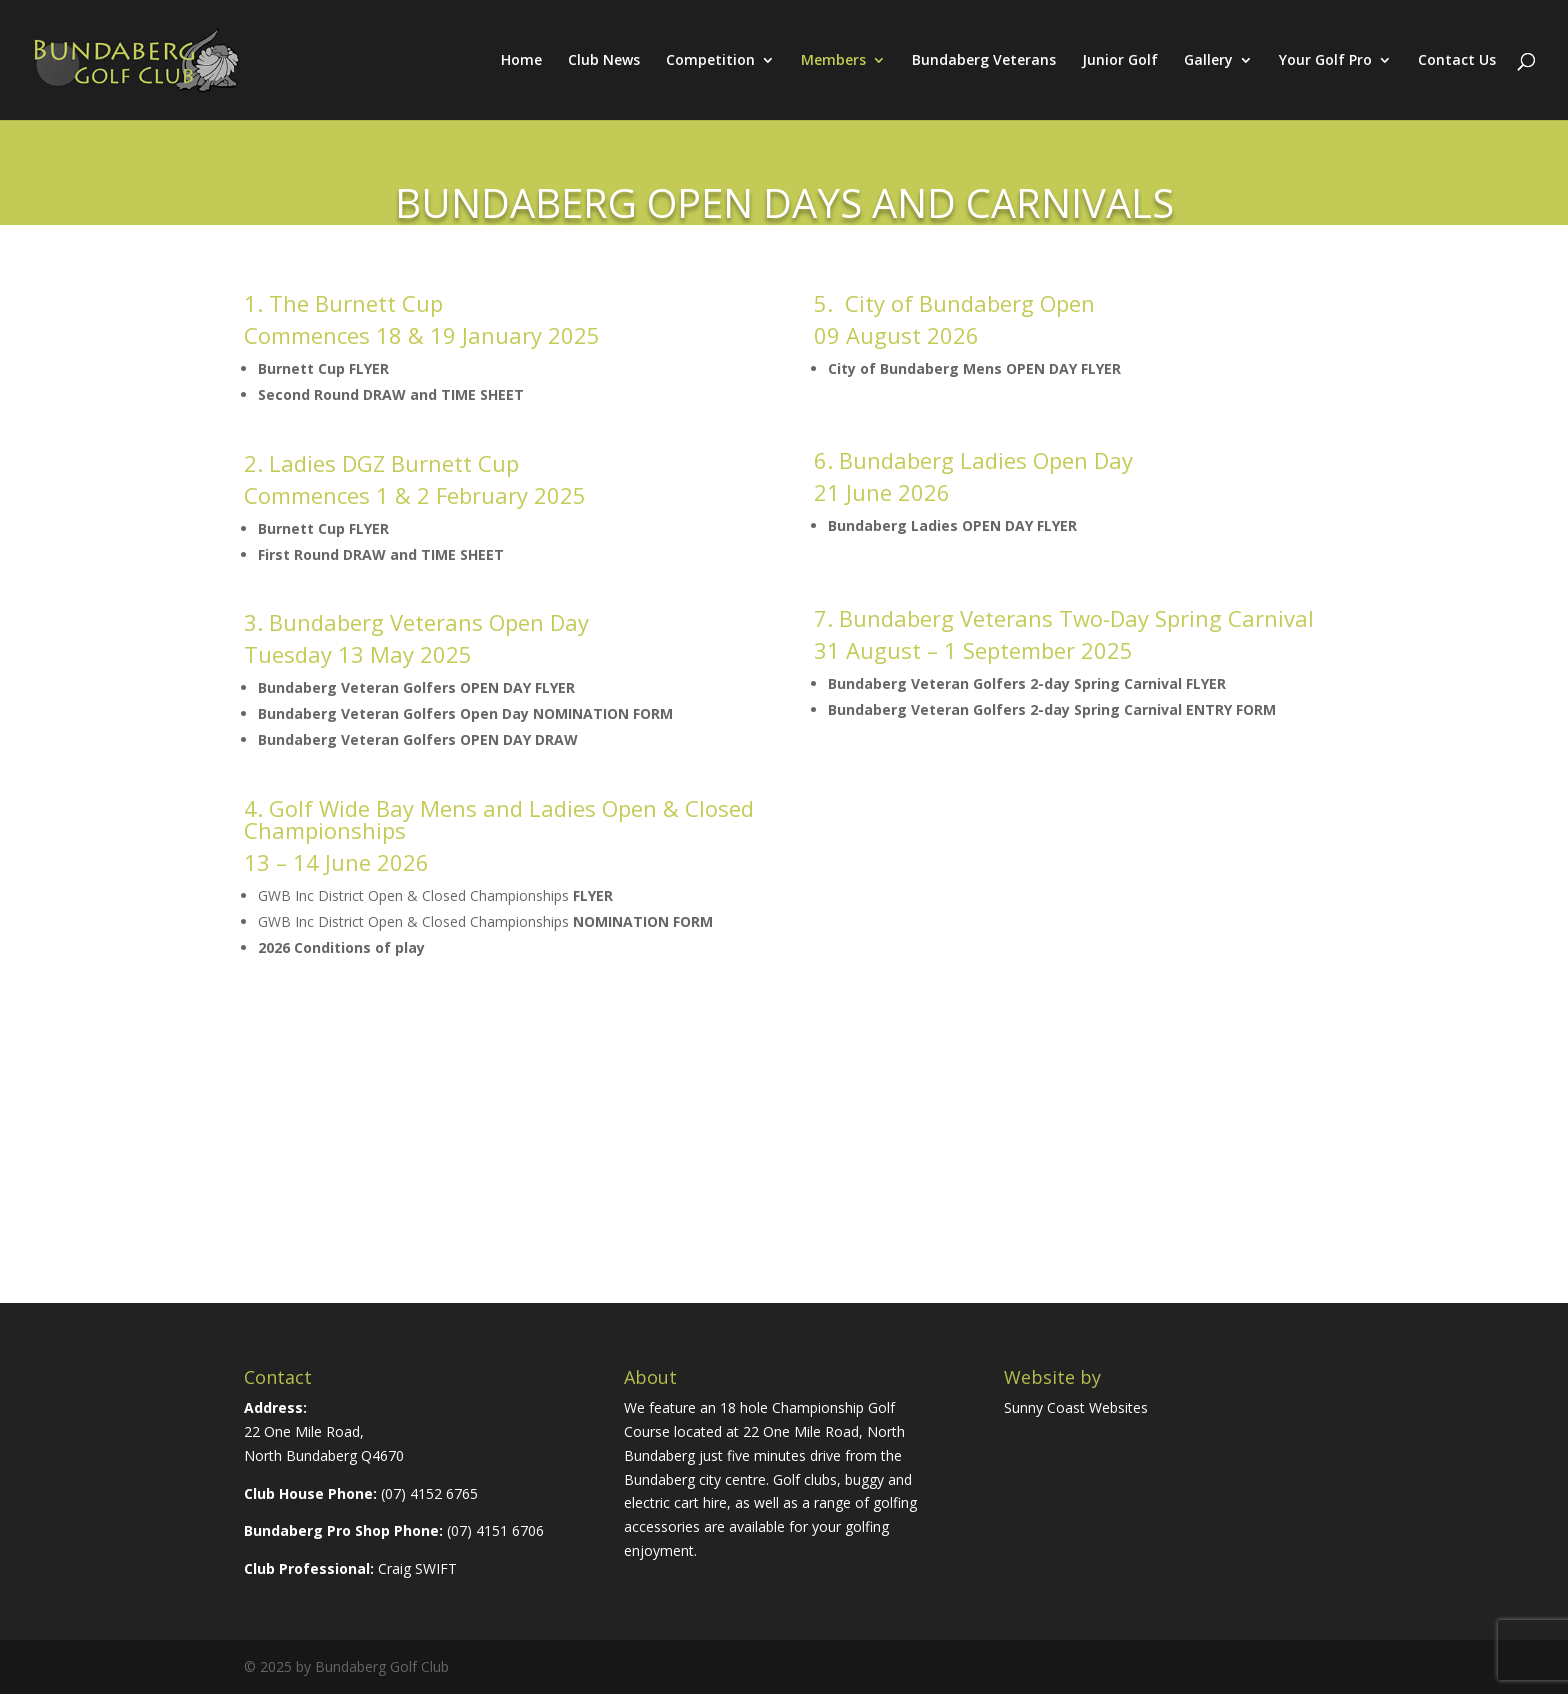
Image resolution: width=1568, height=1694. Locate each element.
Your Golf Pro (1325, 61)
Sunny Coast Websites (1076, 1407)
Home (521, 61)
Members (833, 61)
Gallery (1208, 61)
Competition (710, 61)
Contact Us (1457, 61)
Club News (604, 61)
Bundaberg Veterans (984, 61)
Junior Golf (1120, 61)
